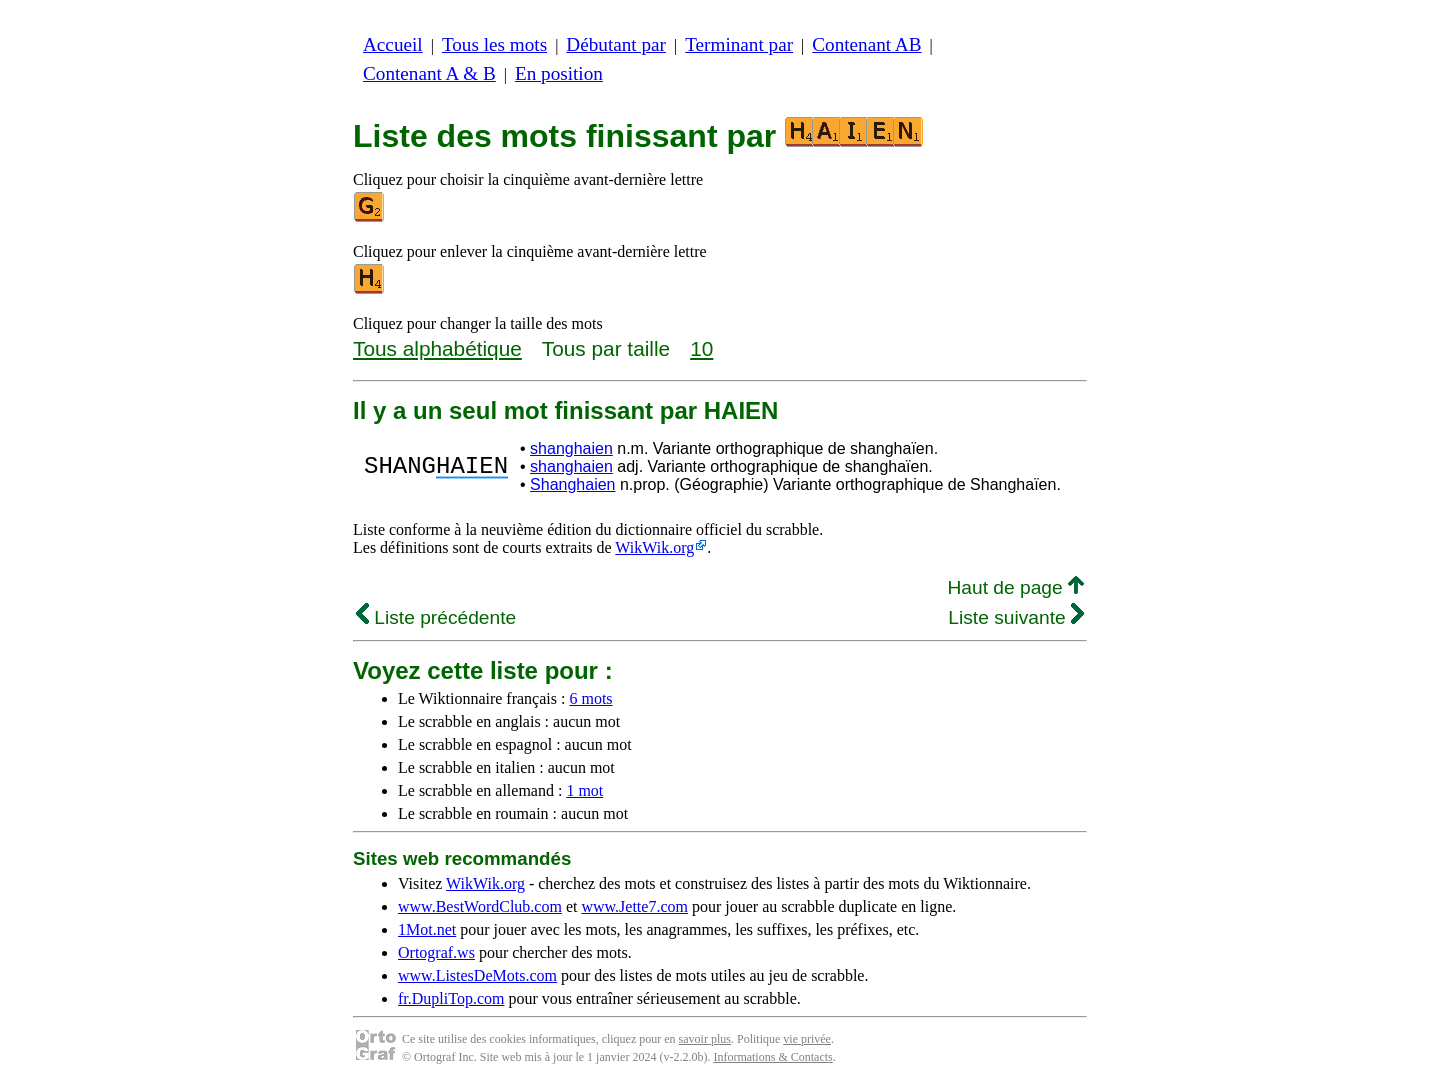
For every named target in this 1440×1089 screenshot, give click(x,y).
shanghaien (571, 448)
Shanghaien (572, 484)
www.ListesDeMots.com (477, 975)
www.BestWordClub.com (480, 906)
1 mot (584, 790)
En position (559, 73)
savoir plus (705, 1039)
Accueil (393, 44)
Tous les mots (494, 44)
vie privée (807, 1039)
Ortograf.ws (436, 952)
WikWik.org (654, 547)
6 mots (590, 698)
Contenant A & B (429, 73)
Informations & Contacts (772, 1057)
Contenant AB (866, 44)
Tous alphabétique (437, 348)
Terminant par (739, 44)
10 (701, 348)
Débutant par (616, 44)
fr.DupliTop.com (451, 998)
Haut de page (1015, 587)
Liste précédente (436, 617)
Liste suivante (1016, 617)
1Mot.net (427, 929)
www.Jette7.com (634, 906)
